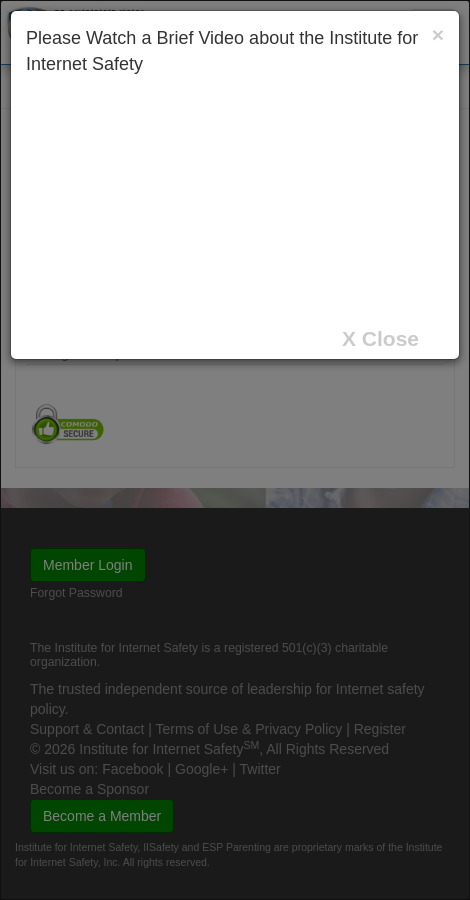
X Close (380, 338)
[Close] (438, 34)
